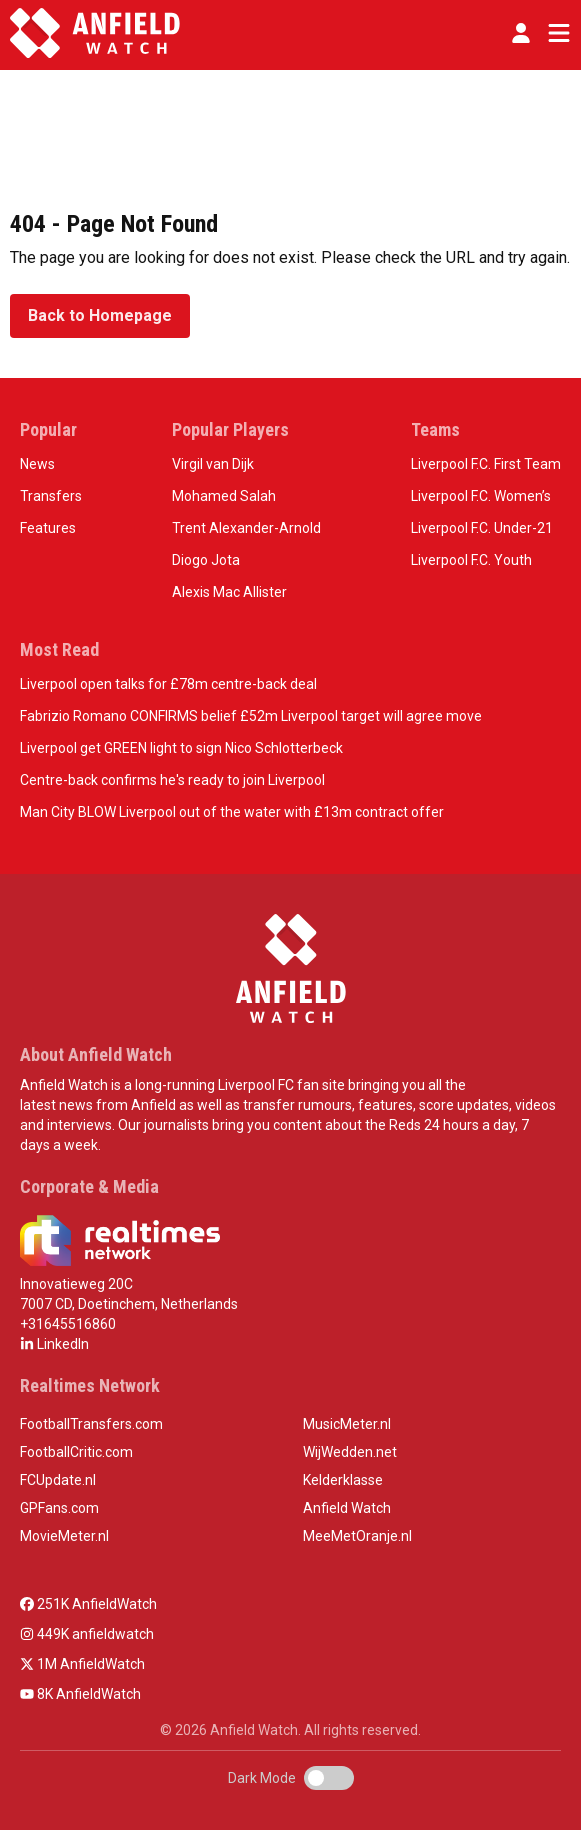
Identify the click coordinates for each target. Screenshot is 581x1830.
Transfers (51, 496)
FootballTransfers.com (91, 1424)
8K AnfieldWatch (80, 1694)
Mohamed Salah (224, 496)
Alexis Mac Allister (229, 592)
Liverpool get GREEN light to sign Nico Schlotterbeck (181, 748)
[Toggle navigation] (555, 33)
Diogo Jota (206, 560)
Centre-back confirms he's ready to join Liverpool (172, 780)
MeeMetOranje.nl (357, 1536)
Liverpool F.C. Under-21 (482, 528)
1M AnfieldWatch (82, 1664)
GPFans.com (59, 1508)
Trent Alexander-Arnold (246, 528)
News (37, 464)
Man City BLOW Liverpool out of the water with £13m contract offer (232, 812)
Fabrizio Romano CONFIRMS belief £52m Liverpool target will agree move (251, 716)
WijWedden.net (350, 1452)
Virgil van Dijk (213, 464)
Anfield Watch (347, 1508)
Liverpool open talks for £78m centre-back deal (168, 684)
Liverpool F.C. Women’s (481, 496)
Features (48, 528)
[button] (521, 33)
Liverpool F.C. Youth (471, 560)
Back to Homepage (100, 315)
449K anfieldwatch (87, 1634)
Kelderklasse (343, 1480)
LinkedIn (54, 1344)
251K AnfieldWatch (88, 1604)
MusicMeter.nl (347, 1424)
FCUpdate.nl (58, 1480)
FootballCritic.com (76, 1452)
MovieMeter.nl (64, 1536)
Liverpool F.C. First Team (486, 464)
